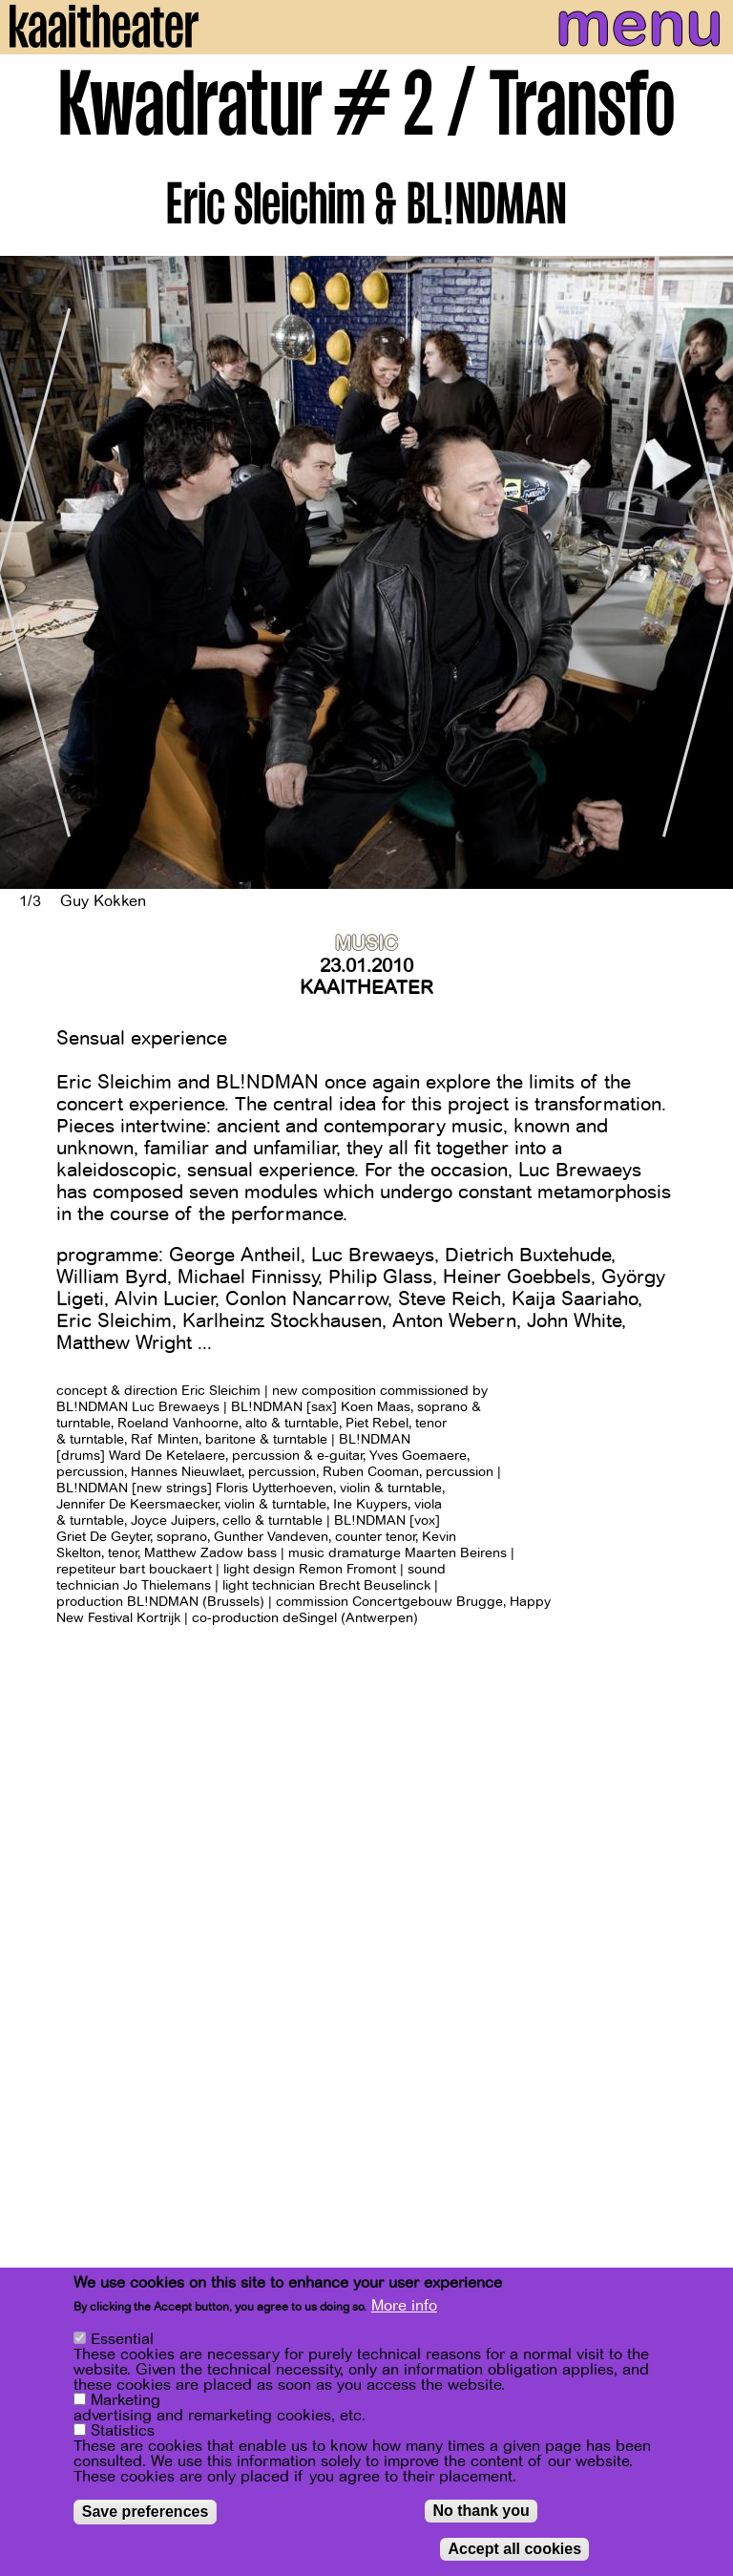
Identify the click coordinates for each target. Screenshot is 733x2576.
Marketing (125, 2402)
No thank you (480, 2512)
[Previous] (29, 573)
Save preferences (145, 2513)
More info (404, 2307)
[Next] (704, 573)
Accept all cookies (514, 2551)
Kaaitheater (366, 988)
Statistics (123, 2432)
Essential (122, 2341)
